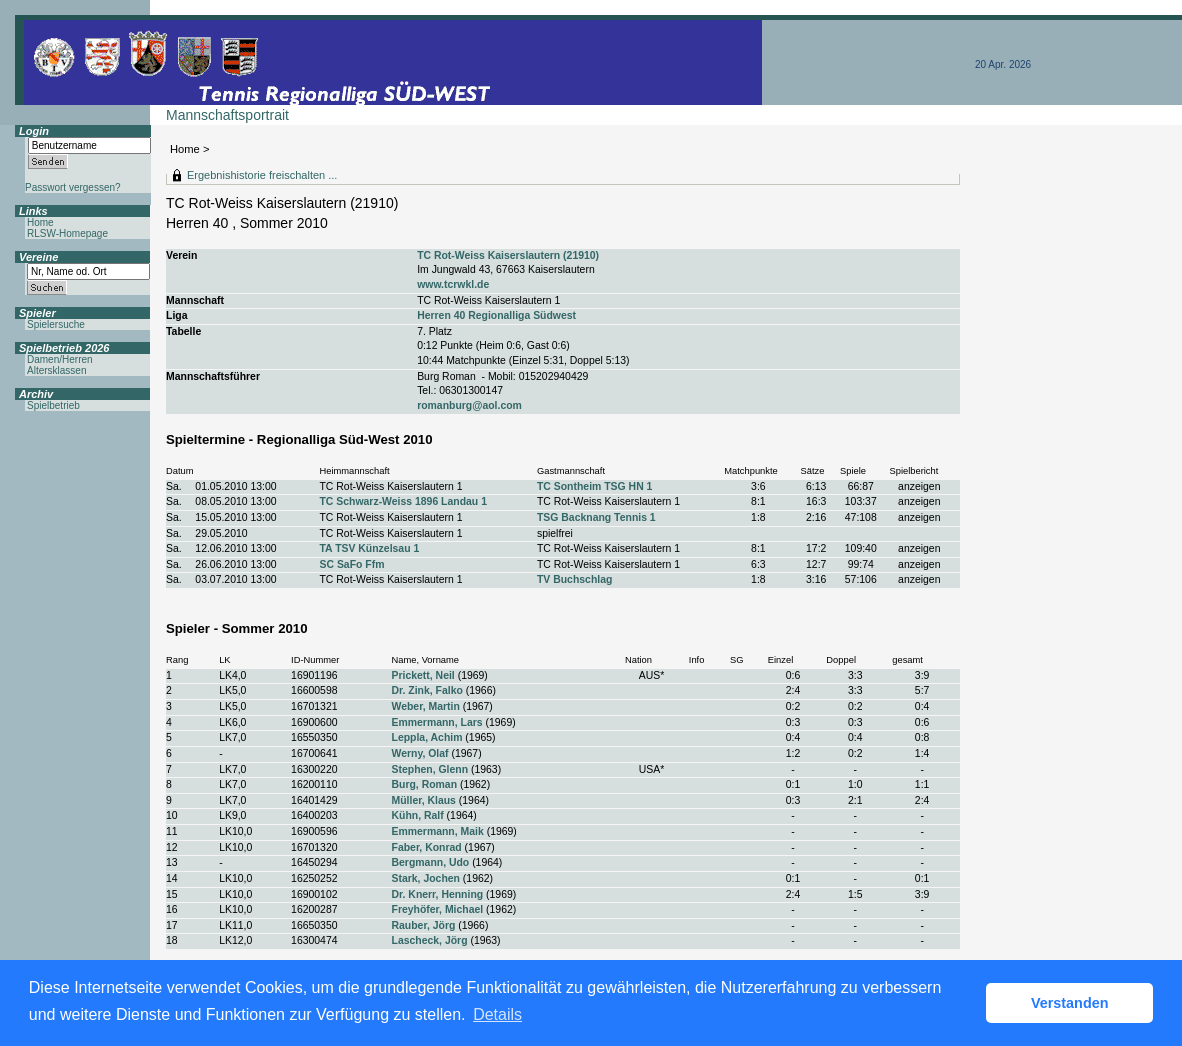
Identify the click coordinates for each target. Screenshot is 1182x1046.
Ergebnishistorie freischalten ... (262, 175)
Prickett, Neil (423, 675)
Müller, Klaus (424, 800)
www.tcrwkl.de (453, 284)
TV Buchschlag (574, 579)
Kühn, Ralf (418, 815)
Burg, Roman (425, 784)
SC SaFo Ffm (351, 564)
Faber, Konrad (427, 847)
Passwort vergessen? (73, 187)
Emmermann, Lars (437, 722)
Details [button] (497, 1014)
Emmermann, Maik (438, 831)
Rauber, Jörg (424, 925)
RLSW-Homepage (67, 233)
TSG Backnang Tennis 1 (596, 517)
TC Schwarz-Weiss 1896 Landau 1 (402, 501)
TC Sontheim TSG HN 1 (594, 486)
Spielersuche (56, 324)
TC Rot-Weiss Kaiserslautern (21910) (508, 255)
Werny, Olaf (420, 753)
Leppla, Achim (427, 737)
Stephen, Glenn (430, 769)
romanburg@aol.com (469, 405)
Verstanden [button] (1070, 1003)
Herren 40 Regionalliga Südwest (496, 315)
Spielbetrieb (53, 405)
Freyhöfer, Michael (438, 909)
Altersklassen (56, 370)
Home (185, 149)
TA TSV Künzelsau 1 (369, 548)
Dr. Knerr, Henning (438, 894)
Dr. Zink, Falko (427, 690)
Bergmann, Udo (431, 862)
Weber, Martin (426, 706)
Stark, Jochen (426, 878)
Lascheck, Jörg (430, 940)
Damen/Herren (60, 359)
